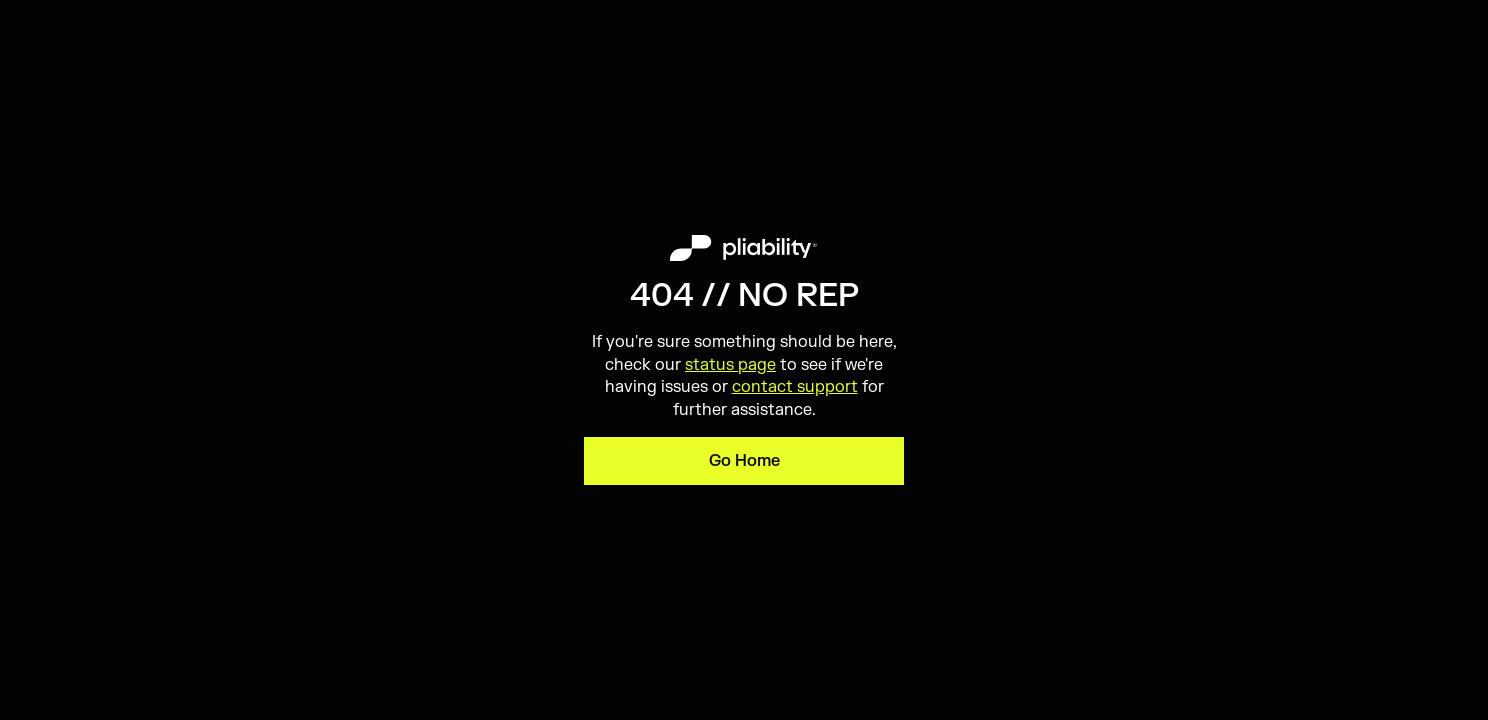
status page (730, 365)
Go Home (744, 461)
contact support (795, 387)
